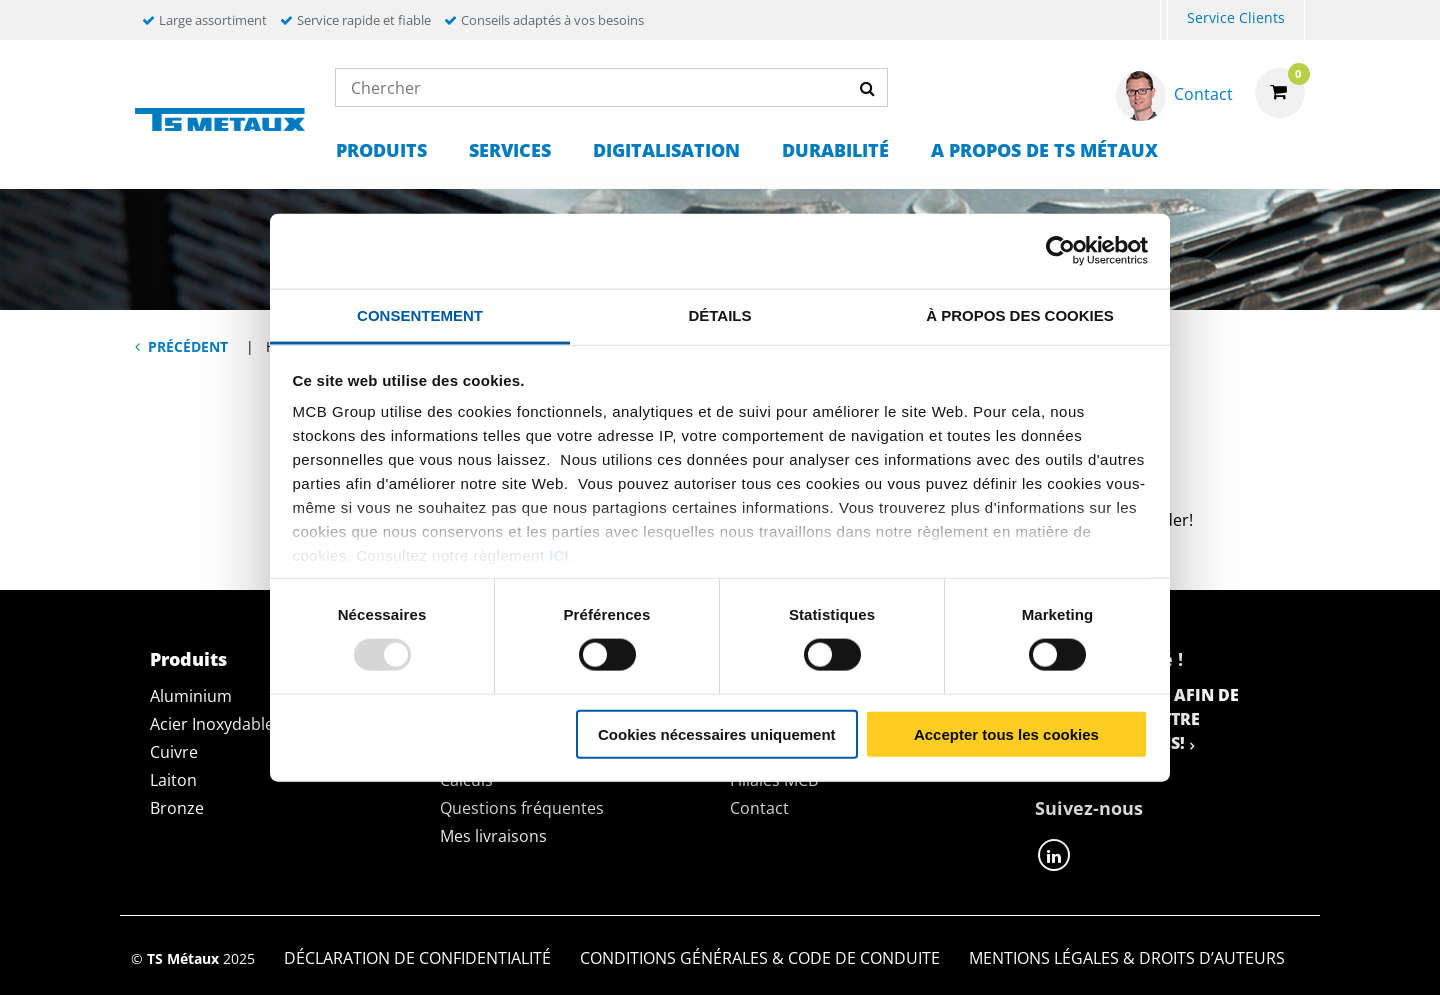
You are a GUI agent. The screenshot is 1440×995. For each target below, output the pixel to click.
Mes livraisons (493, 836)
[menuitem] (1164, 20)
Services (510, 150)
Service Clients (1236, 17)
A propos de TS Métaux (1044, 150)
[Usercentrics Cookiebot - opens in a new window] (1060, 251)
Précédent (188, 346)
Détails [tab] (719, 314)
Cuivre (174, 752)
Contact (759, 808)
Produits (381, 150)
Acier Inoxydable (212, 724)
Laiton (173, 780)
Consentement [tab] (420, 314)
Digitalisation (666, 150)
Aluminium (191, 696)
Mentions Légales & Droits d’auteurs (1127, 958)
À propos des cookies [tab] (1020, 314)
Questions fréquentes (522, 808)
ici (558, 555)
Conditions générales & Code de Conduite (760, 958)
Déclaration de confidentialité (417, 958)
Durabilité (835, 150)
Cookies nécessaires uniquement (717, 733)
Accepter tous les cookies (1006, 733)
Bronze (177, 808)
